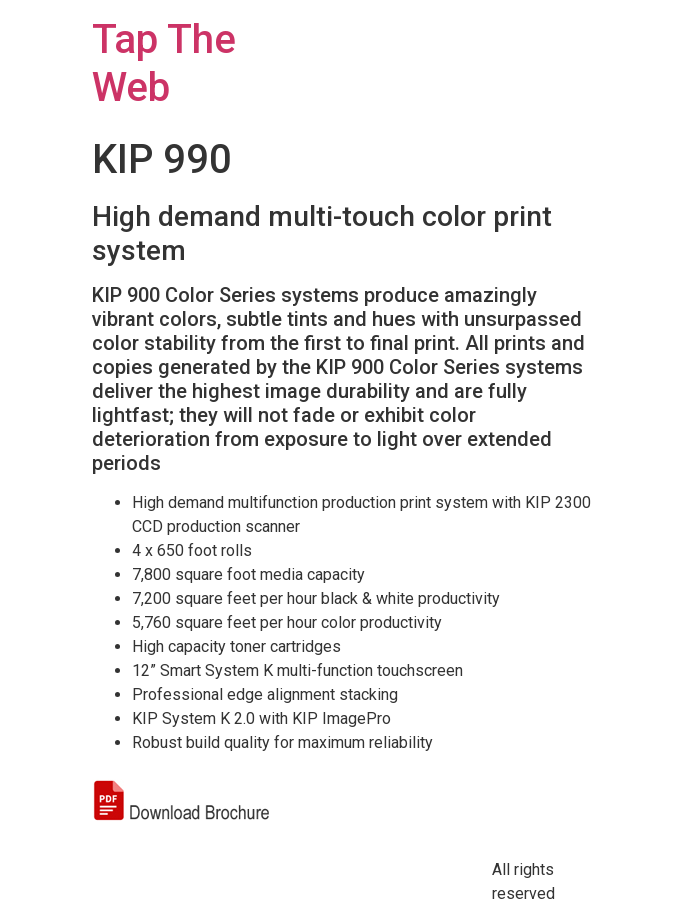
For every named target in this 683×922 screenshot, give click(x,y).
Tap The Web (164, 63)
